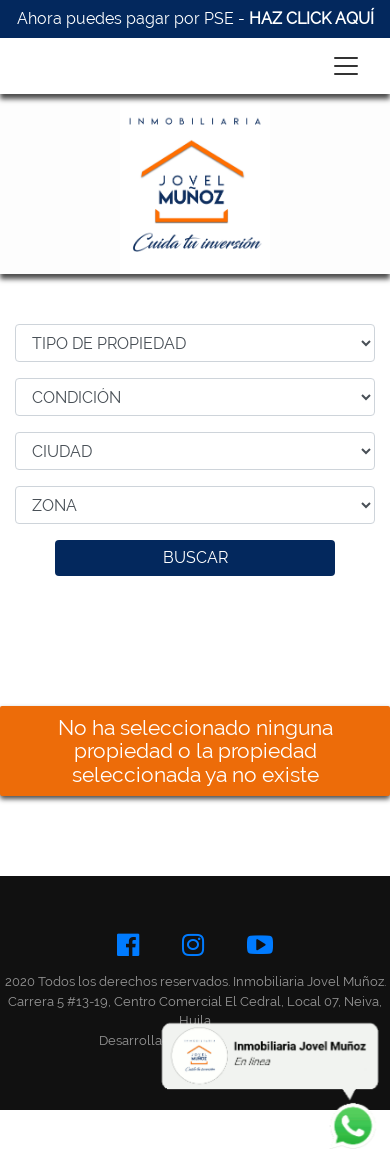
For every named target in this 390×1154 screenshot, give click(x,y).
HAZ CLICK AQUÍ (311, 18)
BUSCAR (195, 557)
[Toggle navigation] (346, 66)
